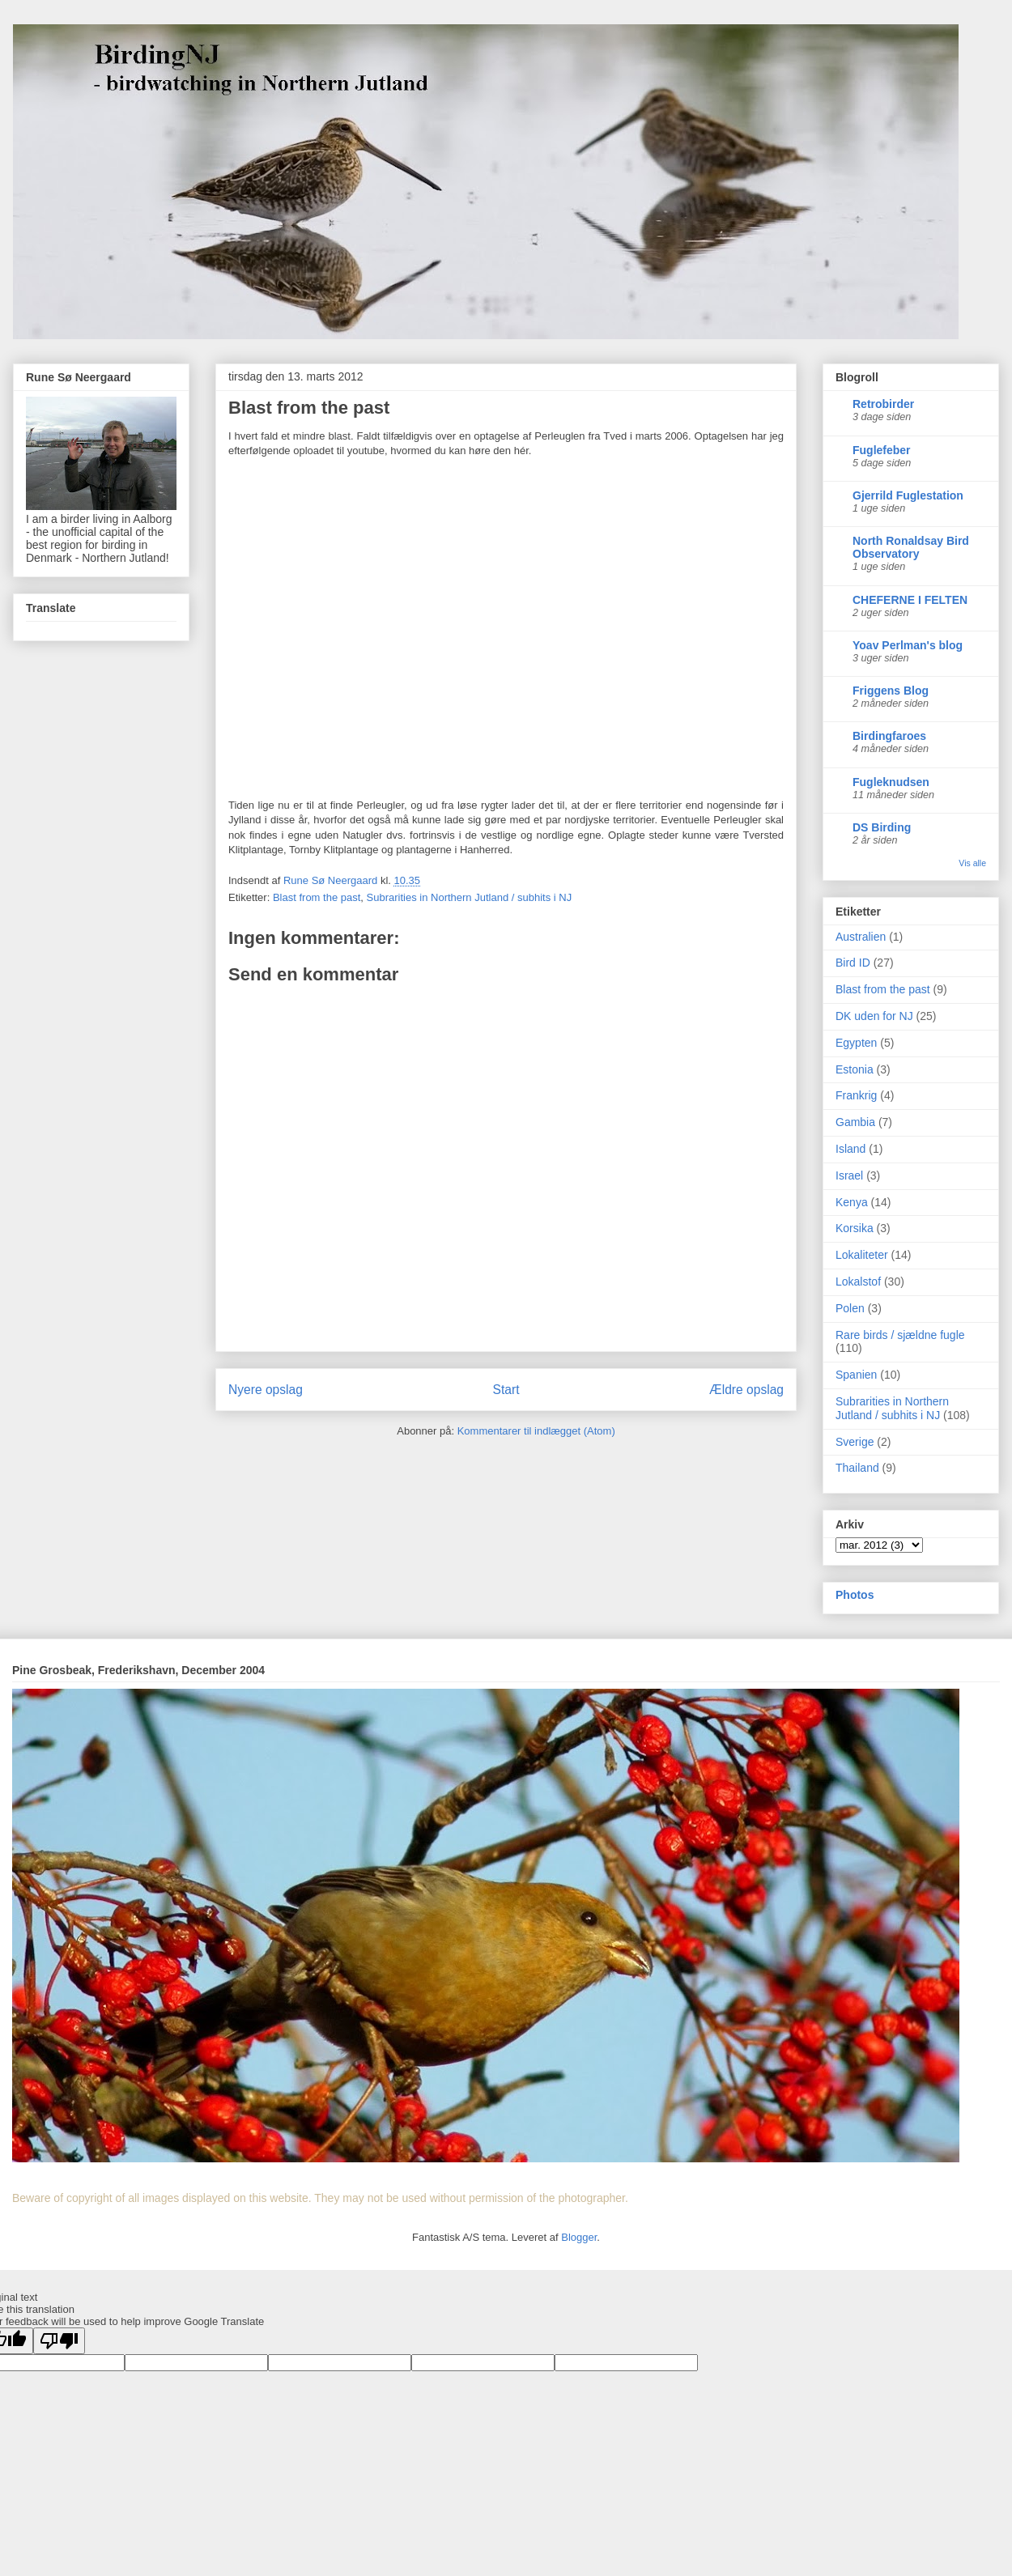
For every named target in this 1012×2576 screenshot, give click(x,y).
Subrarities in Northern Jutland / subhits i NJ (469, 897)
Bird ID (853, 962)
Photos (855, 1594)
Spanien (856, 1374)
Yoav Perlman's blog (908, 645)
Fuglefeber (882, 450)
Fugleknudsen (891, 782)
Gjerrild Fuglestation (908, 495)
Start (506, 1389)
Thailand (857, 1467)
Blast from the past (316, 897)
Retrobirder (883, 403)
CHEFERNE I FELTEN (910, 599)
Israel (849, 1175)
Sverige (855, 1441)
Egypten (856, 1042)
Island (850, 1148)
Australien (861, 936)
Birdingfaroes (889, 735)
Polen (850, 1308)
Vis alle (972, 863)
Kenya (852, 1202)
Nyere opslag (265, 1389)
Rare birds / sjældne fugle (900, 1334)
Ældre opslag (746, 1389)
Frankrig (856, 1095)
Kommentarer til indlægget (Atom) (536, 1431)
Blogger (579, 2237)
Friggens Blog (891, 690)
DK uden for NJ (874, 1016)
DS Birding (882, 827)
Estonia (855, 1069)
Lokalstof (858, 1281)
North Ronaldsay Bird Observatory (911, 547)
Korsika (855, 1228)
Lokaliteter (862, 1254)
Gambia (855, 1122)
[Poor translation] (59, 2340)
